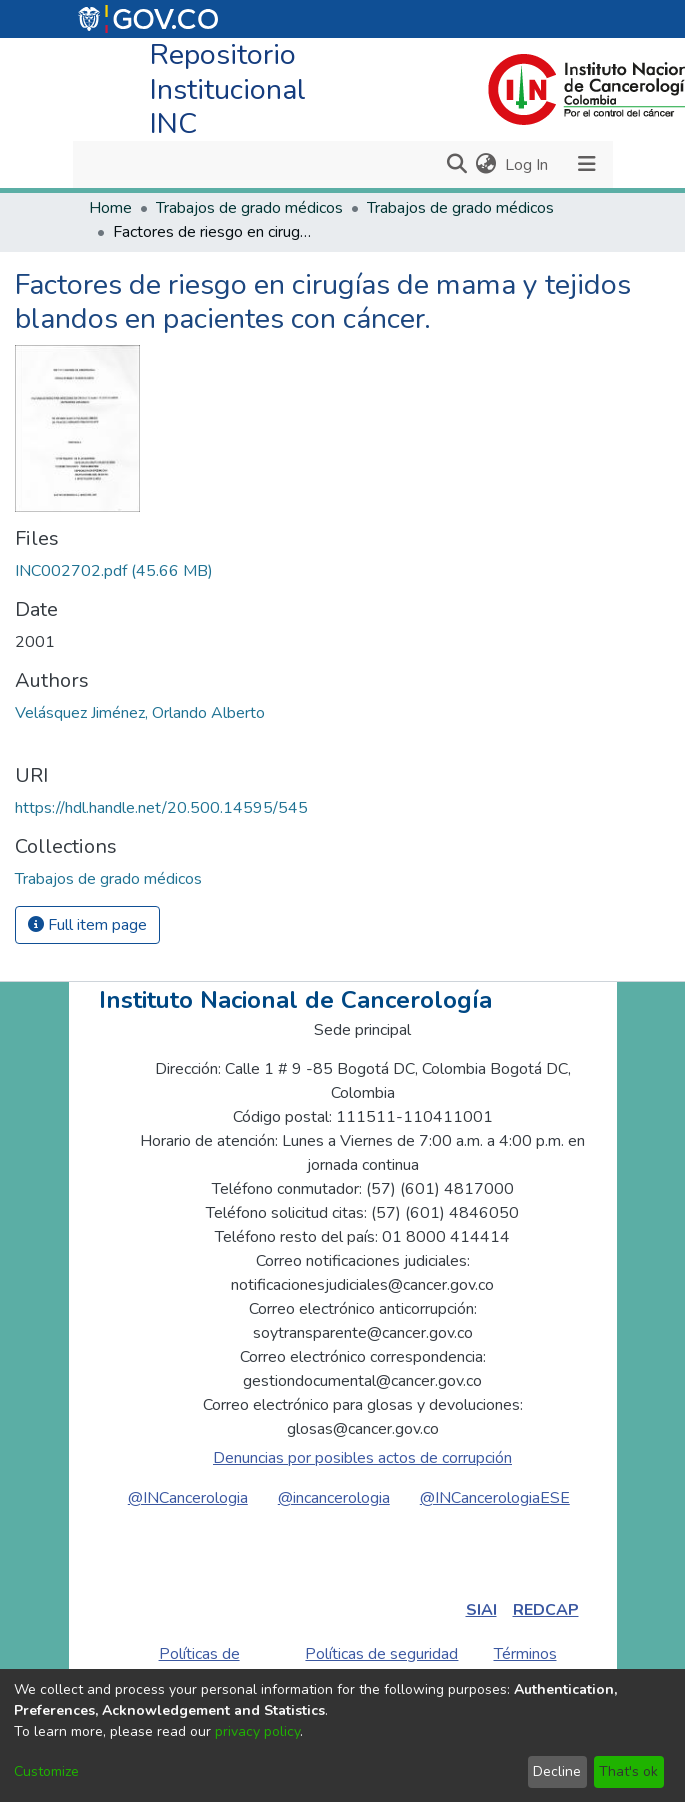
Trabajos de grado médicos (249, 208)
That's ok (628, 1771)
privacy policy (257, 1731)
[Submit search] (457, 165)
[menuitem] (486, 165)
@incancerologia (334, 1498)
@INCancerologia (188, 1498)
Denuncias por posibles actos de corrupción (362, 1458)
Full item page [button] (87, 925)
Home (110, 208)
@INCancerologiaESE (495, 1498)
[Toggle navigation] (587, 164)
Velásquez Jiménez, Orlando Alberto (140, 713)
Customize (46, 1771)
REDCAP (546, 1610)
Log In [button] (527, 165)
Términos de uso (525, 1666)
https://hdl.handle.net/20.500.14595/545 (161, 808)
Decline (557, 1771)
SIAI (481, 1610)
